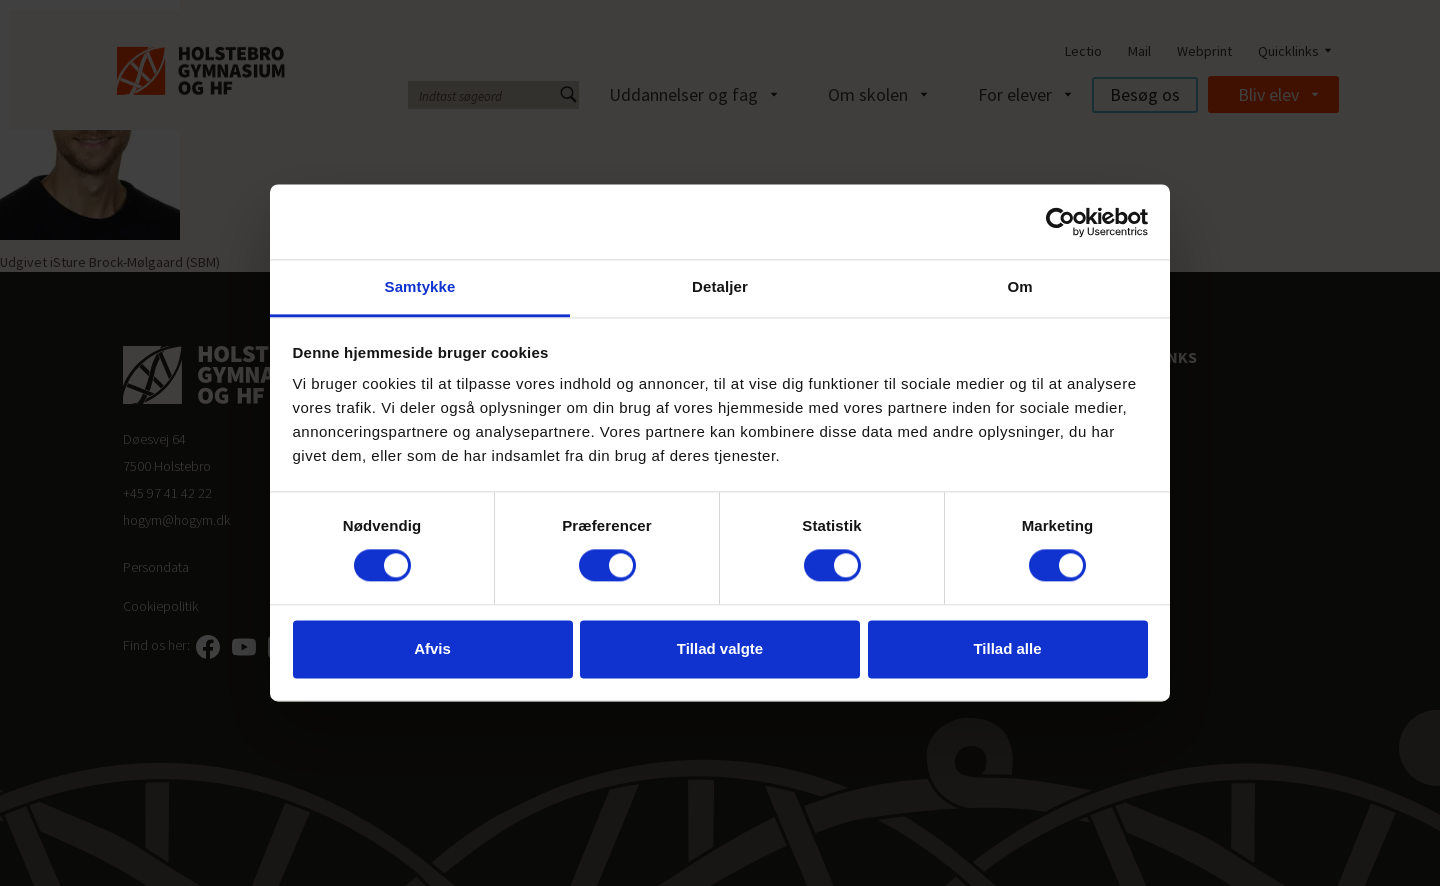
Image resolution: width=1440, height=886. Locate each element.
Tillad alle (1007, 648)
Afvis (432, 648)
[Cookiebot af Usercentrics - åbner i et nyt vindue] (1060, 222)
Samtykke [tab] (420, 286)
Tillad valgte (720, 648)
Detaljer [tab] (720, 286)
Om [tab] (1019, 286)
